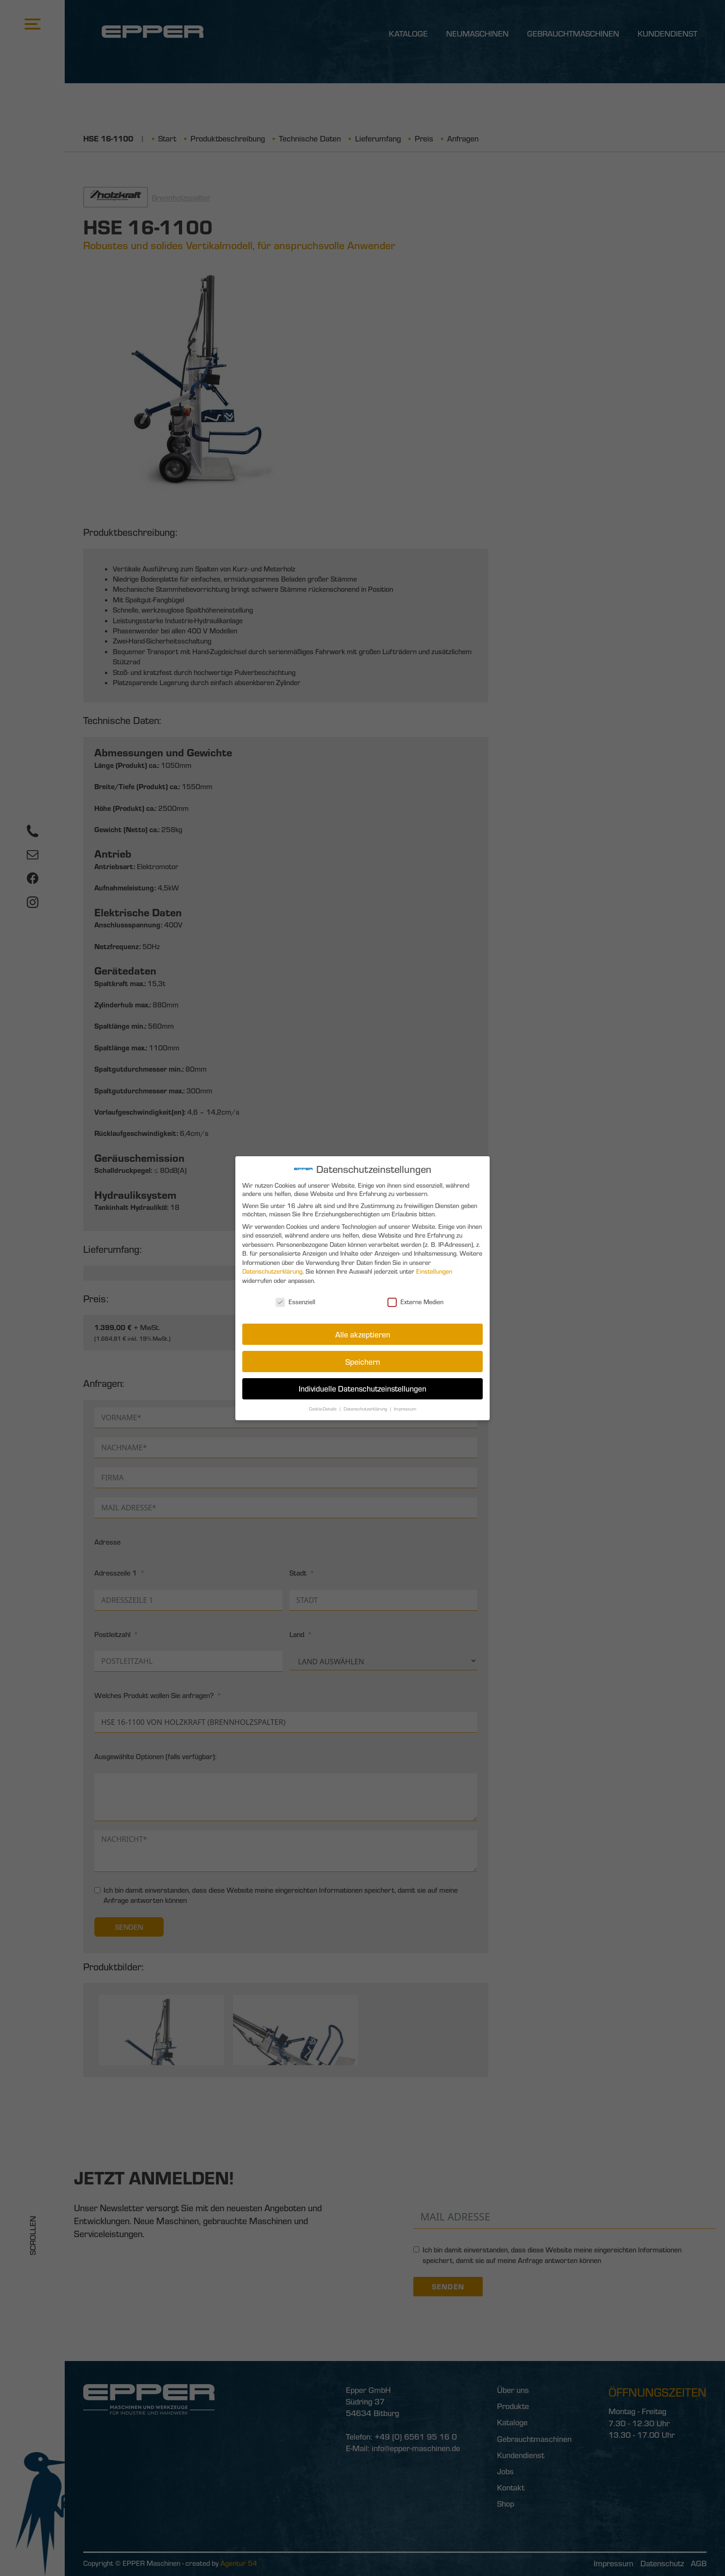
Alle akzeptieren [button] (363, 1333)
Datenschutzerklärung (274, 1272)
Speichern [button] (362, 1360)
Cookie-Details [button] (324, 1406)
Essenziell (296, 1301)
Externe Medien (414, 1301)
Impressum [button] (404, 1406)
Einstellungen (432, 1272)
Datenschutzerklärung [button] (365, 1406)
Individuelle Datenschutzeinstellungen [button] (362, 1386)
